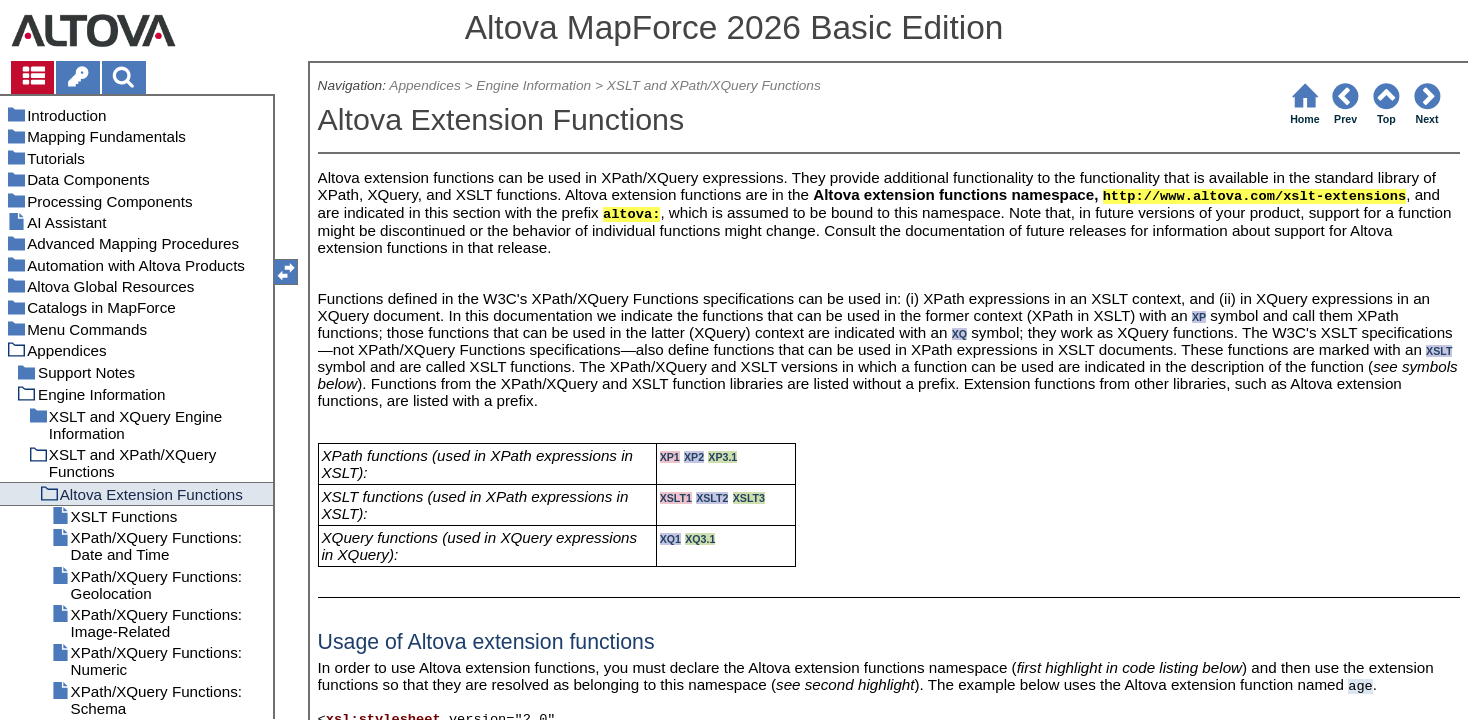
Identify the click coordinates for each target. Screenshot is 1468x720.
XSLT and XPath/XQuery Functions (714, 85)
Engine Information (533, 85)
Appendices (424, 85)
